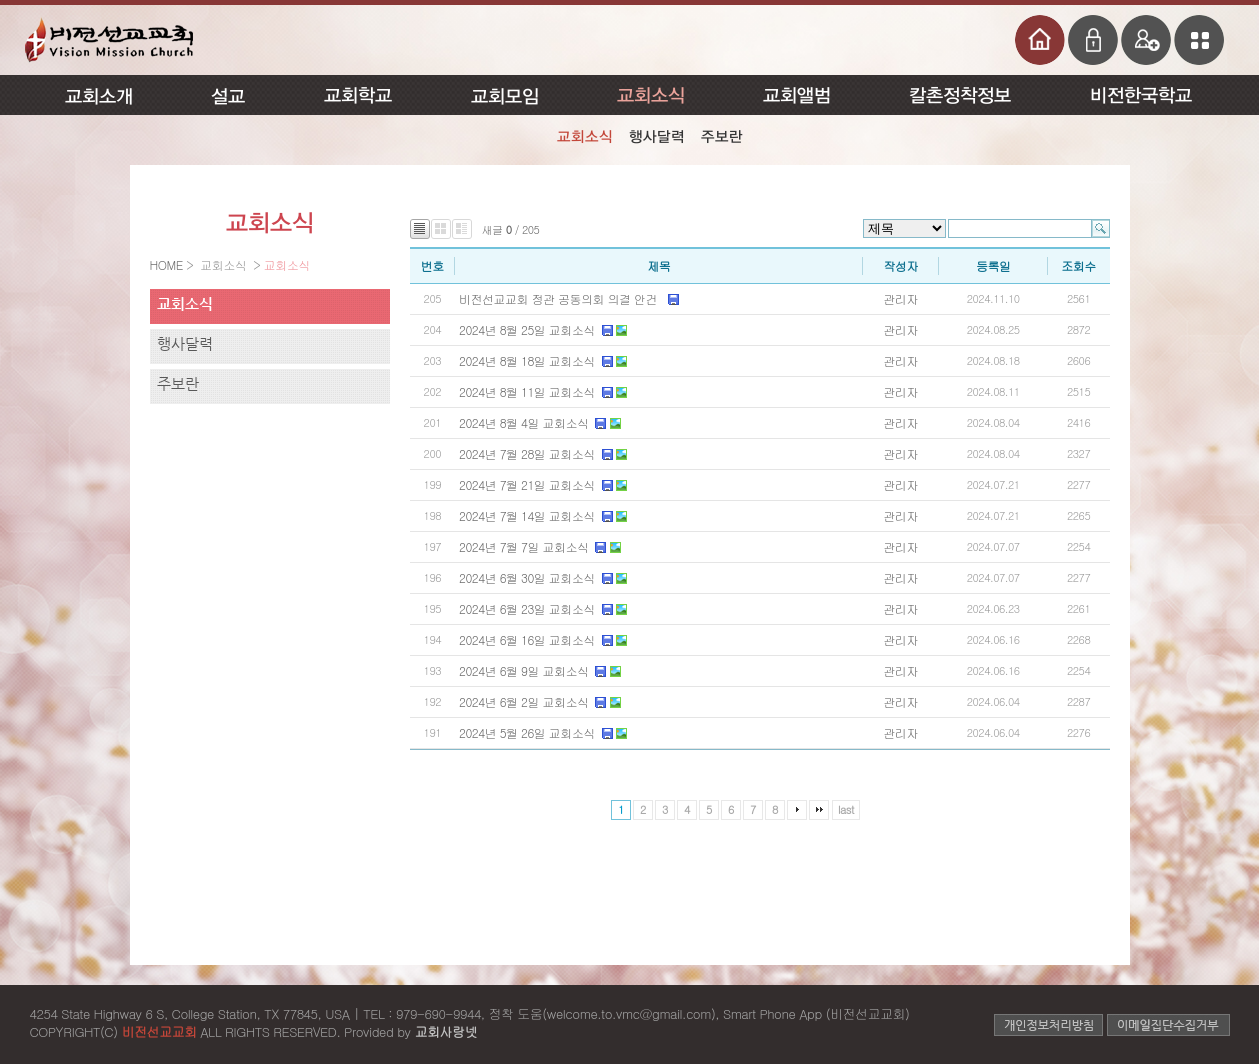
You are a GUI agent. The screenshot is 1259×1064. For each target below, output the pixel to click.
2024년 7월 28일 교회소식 (527, 453)
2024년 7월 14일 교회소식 (527, 515)
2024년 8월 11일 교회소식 (527, 391)
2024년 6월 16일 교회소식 (527, 639)
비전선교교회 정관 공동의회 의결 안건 (559, 298)
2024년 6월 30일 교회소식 (527, 577)
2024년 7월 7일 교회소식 (523, 546)
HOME (168, 264)
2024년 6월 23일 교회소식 (527, 608)
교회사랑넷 (445, 1031)
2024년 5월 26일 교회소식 (527, 732)
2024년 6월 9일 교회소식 (523, 670)
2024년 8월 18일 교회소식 (527, 360)
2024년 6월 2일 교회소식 (523, 701)
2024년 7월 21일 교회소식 (527, 484)
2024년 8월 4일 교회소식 (523, 422)
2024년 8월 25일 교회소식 (527, 329)
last (846, 809)
